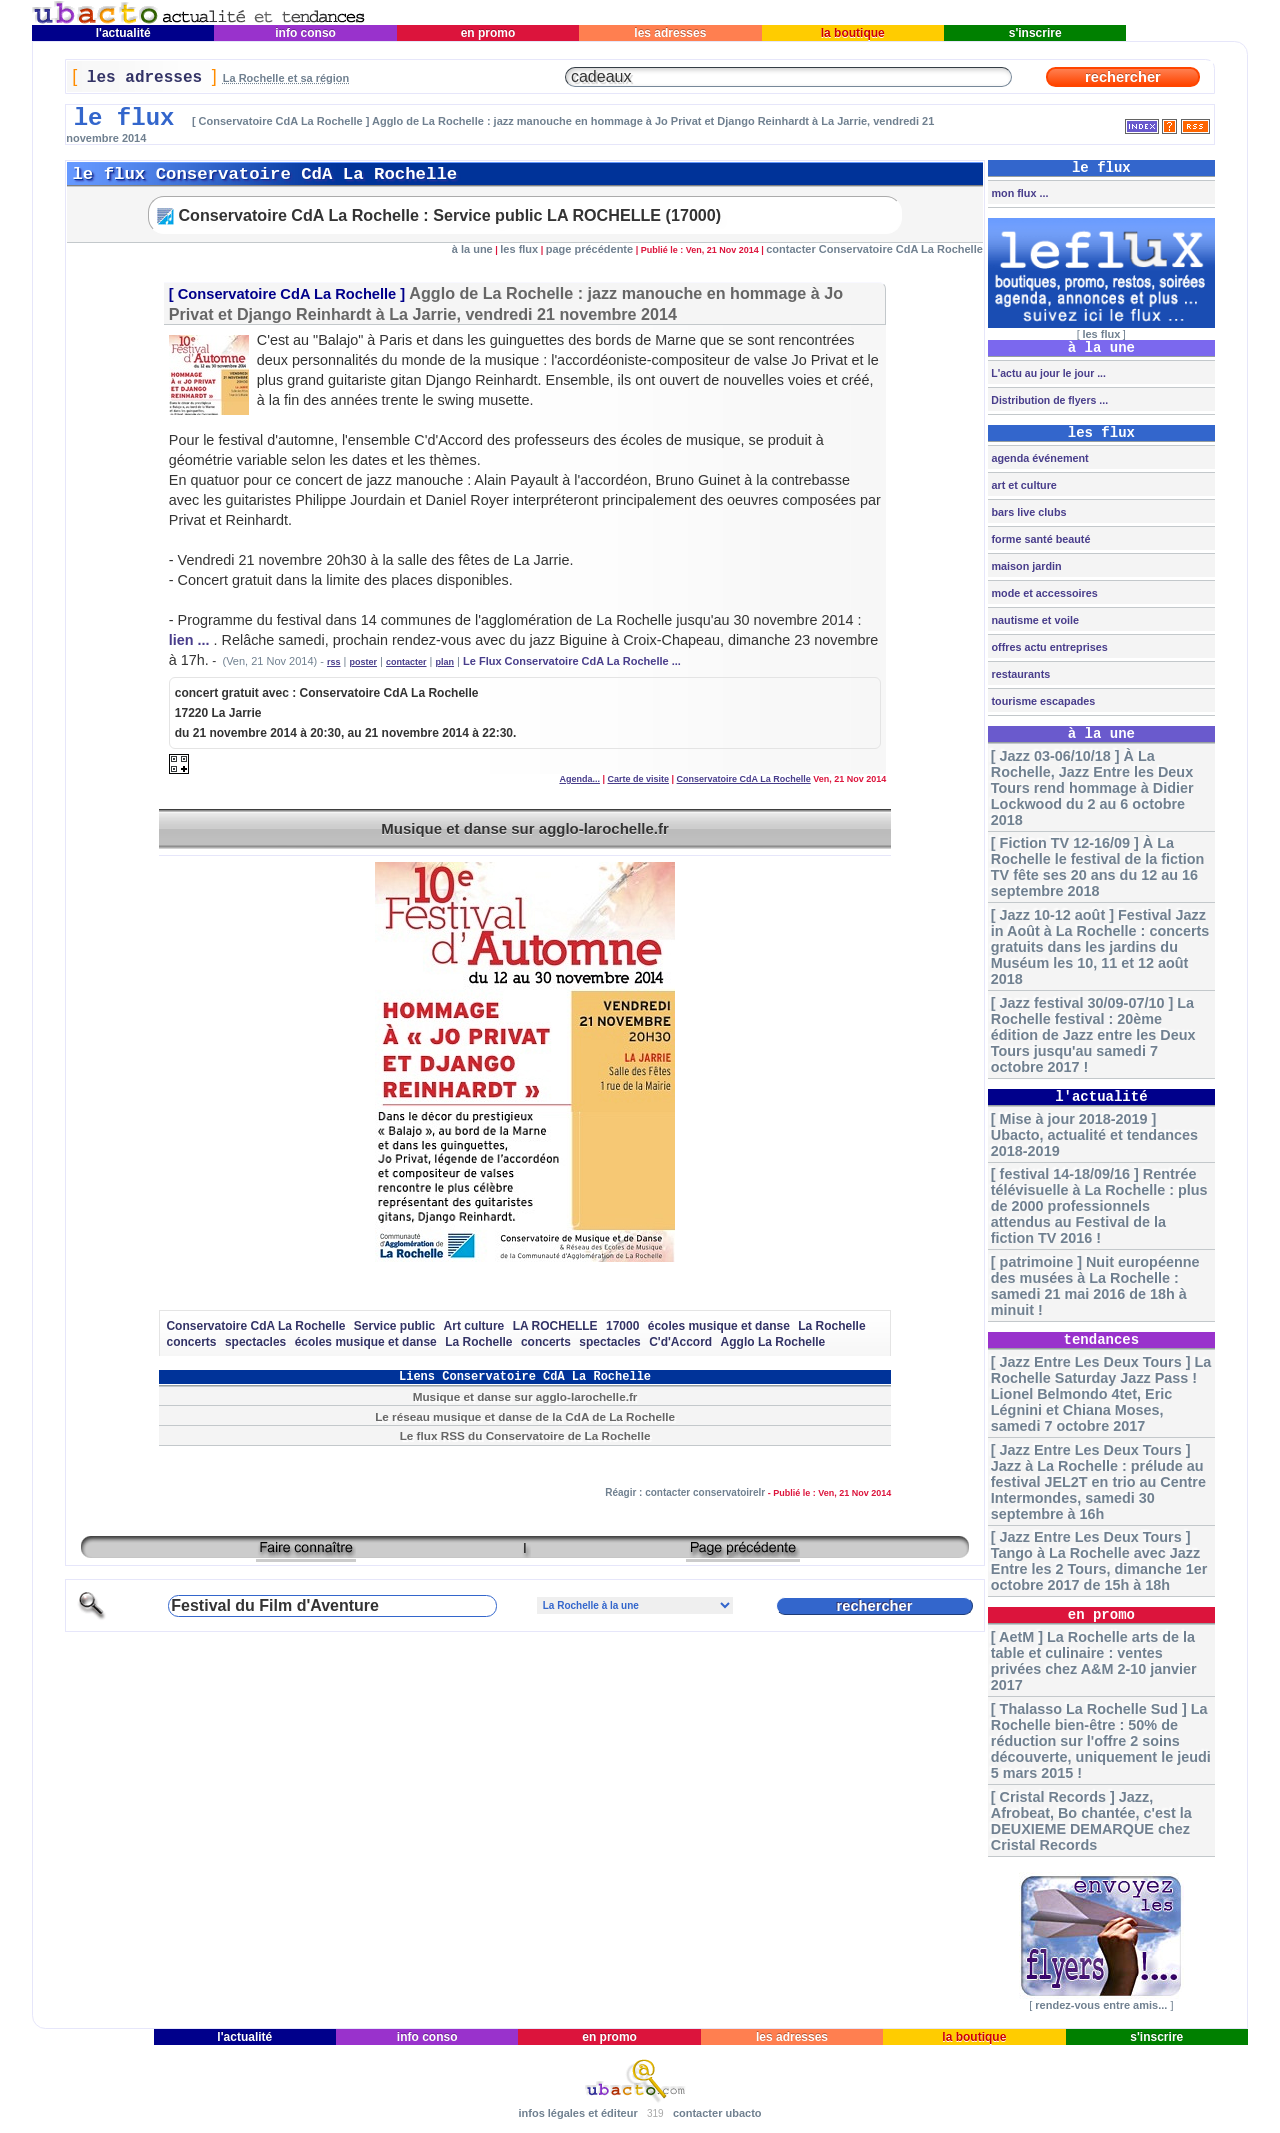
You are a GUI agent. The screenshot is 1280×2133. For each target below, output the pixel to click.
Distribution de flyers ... (1048, 400)
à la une (472, 249)
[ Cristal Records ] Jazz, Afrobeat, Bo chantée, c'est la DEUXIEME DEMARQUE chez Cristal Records (1091, 1821)
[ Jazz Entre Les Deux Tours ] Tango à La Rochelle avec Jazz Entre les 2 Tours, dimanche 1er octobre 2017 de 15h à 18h (1099, 1561)
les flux (519, 249)
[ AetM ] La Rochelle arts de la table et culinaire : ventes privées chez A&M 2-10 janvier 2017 (1094, 1661)
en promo (487, 33)
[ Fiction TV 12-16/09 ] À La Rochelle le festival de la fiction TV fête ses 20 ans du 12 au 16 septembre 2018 (1098, 867)
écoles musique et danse (719, 1326)
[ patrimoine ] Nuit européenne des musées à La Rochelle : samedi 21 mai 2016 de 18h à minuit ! (1095, 1286)
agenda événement (1038, 458)
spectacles (255, 1342)
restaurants (1019, 674)
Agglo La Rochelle (773, 1342)
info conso (305, 33)
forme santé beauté (1039, 539)
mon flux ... (1018, 193)
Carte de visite (639, 779)
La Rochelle (831, 1326)
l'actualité (123, 33)
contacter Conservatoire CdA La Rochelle (874, 249)
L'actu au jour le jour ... (1046, 373)
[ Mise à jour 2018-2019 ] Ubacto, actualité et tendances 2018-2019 (1094, 1135)
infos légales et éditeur (577, 2113)
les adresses (670, 33)
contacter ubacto (717, 2113)
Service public (394, 1326)
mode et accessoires (1042, 593)
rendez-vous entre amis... (1101, 2005)
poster (364, 662)
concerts (191, 1342)
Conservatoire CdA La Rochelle (287, 294)
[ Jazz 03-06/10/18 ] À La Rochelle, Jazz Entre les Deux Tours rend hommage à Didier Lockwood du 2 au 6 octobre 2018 (1092, 788)
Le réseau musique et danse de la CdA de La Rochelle (525, 1416)
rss (334, 662)
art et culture (1022, 485)
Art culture (474, 1326)
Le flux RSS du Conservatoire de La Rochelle (525, 1435)
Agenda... (579, 779)
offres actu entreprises (1047, 647)
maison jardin (1024, 566)
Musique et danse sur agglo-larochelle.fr (525, 828)
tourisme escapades (1041, 701)
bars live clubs (1027, 512)
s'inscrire (1035, 33)
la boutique (852, 33)
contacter (406, 662)
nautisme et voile (1033, 620)
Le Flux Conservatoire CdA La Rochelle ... (572, 661)
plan (445, 662)
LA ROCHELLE (555, 1326)
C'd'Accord (680, 1342)
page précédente (589, 249)
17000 (622, 1326)
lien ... (189, 640)
